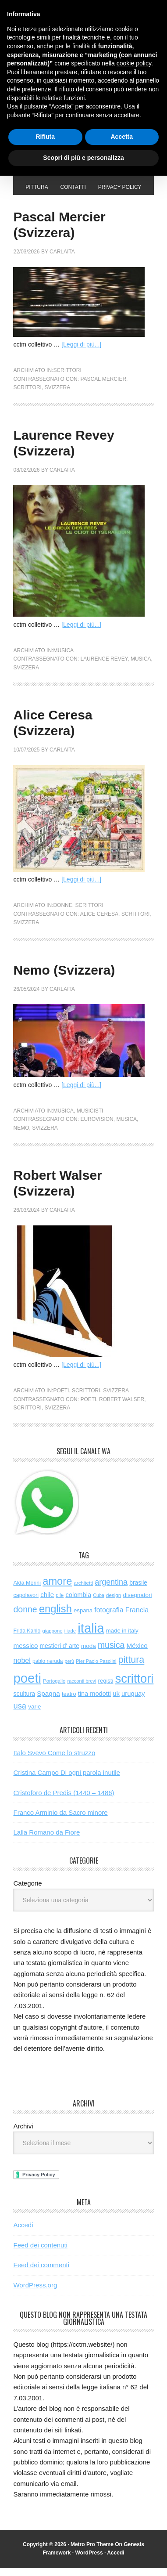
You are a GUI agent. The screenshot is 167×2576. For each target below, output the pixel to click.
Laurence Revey (104, 667)
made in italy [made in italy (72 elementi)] (122, 1638)
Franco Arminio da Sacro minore (60, 1820)
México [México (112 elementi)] (137, 1653)
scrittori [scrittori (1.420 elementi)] (134, 1686)
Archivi (23, 2134)
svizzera (58, 395)
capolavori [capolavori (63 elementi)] (26, 1603)
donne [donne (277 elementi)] (25, 1617)
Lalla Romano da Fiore (46, 1840)
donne (62, 913)
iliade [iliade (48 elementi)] (70, 1638)
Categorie (27, 1891)
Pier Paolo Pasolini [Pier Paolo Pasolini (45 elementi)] (96, 1669)
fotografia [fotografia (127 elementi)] (108, 1618)
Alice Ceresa (99, 922)
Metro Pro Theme (92, 2552)
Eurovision (96, 1127)
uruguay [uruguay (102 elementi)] (133, 1701)
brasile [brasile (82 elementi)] (138, 1590)
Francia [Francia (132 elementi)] (137, 1618)
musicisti (90, 1119)
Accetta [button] (121, 136)
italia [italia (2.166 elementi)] (91, 1636)
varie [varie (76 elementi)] (34, 1714)
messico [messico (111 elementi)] (25, 1653)
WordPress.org (35, 2293)
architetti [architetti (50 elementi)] (83, 1590)
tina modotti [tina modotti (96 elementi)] (94, 1701)
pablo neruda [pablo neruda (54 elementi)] (47, 1669)
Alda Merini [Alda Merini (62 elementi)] (27, 1591)
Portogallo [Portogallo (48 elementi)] (54, 1688)
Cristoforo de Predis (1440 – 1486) (63, 1800)
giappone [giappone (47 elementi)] (52, 1638)
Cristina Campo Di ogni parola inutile (66, 1780)
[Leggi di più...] (81, 352)
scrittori (67, 378)
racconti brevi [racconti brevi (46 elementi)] (81, 1688)
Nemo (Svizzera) (64, 978)
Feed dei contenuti (40, 2253)
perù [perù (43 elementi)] (70, 1669)
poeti (61, 1398)
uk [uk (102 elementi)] (116, 1701)
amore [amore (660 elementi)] (57, 1589)
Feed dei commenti (41, 2272)
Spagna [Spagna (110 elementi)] (48, 1701)
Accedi (23, 2232)
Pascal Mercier (103, 387)
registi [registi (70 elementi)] (106, 1688)
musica (63, 658)
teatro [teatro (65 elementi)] (69, 1701)
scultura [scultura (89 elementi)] (24, 1701)
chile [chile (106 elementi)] (47, 1602)
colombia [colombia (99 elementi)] (78, 1602)
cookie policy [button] (134, 63)
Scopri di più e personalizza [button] (83, 157)
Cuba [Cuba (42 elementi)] (98, 1603)
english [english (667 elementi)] (55, 1616)
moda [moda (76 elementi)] (88, 1654)
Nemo (21, 1136)
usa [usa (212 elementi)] (19, 1713)
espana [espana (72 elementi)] (83, 1618)
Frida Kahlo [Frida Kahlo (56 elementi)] (26, 1639)
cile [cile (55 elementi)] (60, 1603)
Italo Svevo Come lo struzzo (54, 1760)
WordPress (89, 2561)
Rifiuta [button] (45, 136)
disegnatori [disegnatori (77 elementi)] (137, 1603)
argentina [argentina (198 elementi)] (111, 1590)
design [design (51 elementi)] (113, 1603)
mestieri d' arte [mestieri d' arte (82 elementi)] (59, 1653)
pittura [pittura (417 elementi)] (131, 1667)
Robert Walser (121, 1407)
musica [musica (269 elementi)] (111, 1653)
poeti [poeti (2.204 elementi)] (27, 1686)
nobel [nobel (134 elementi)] (21, 1668)
